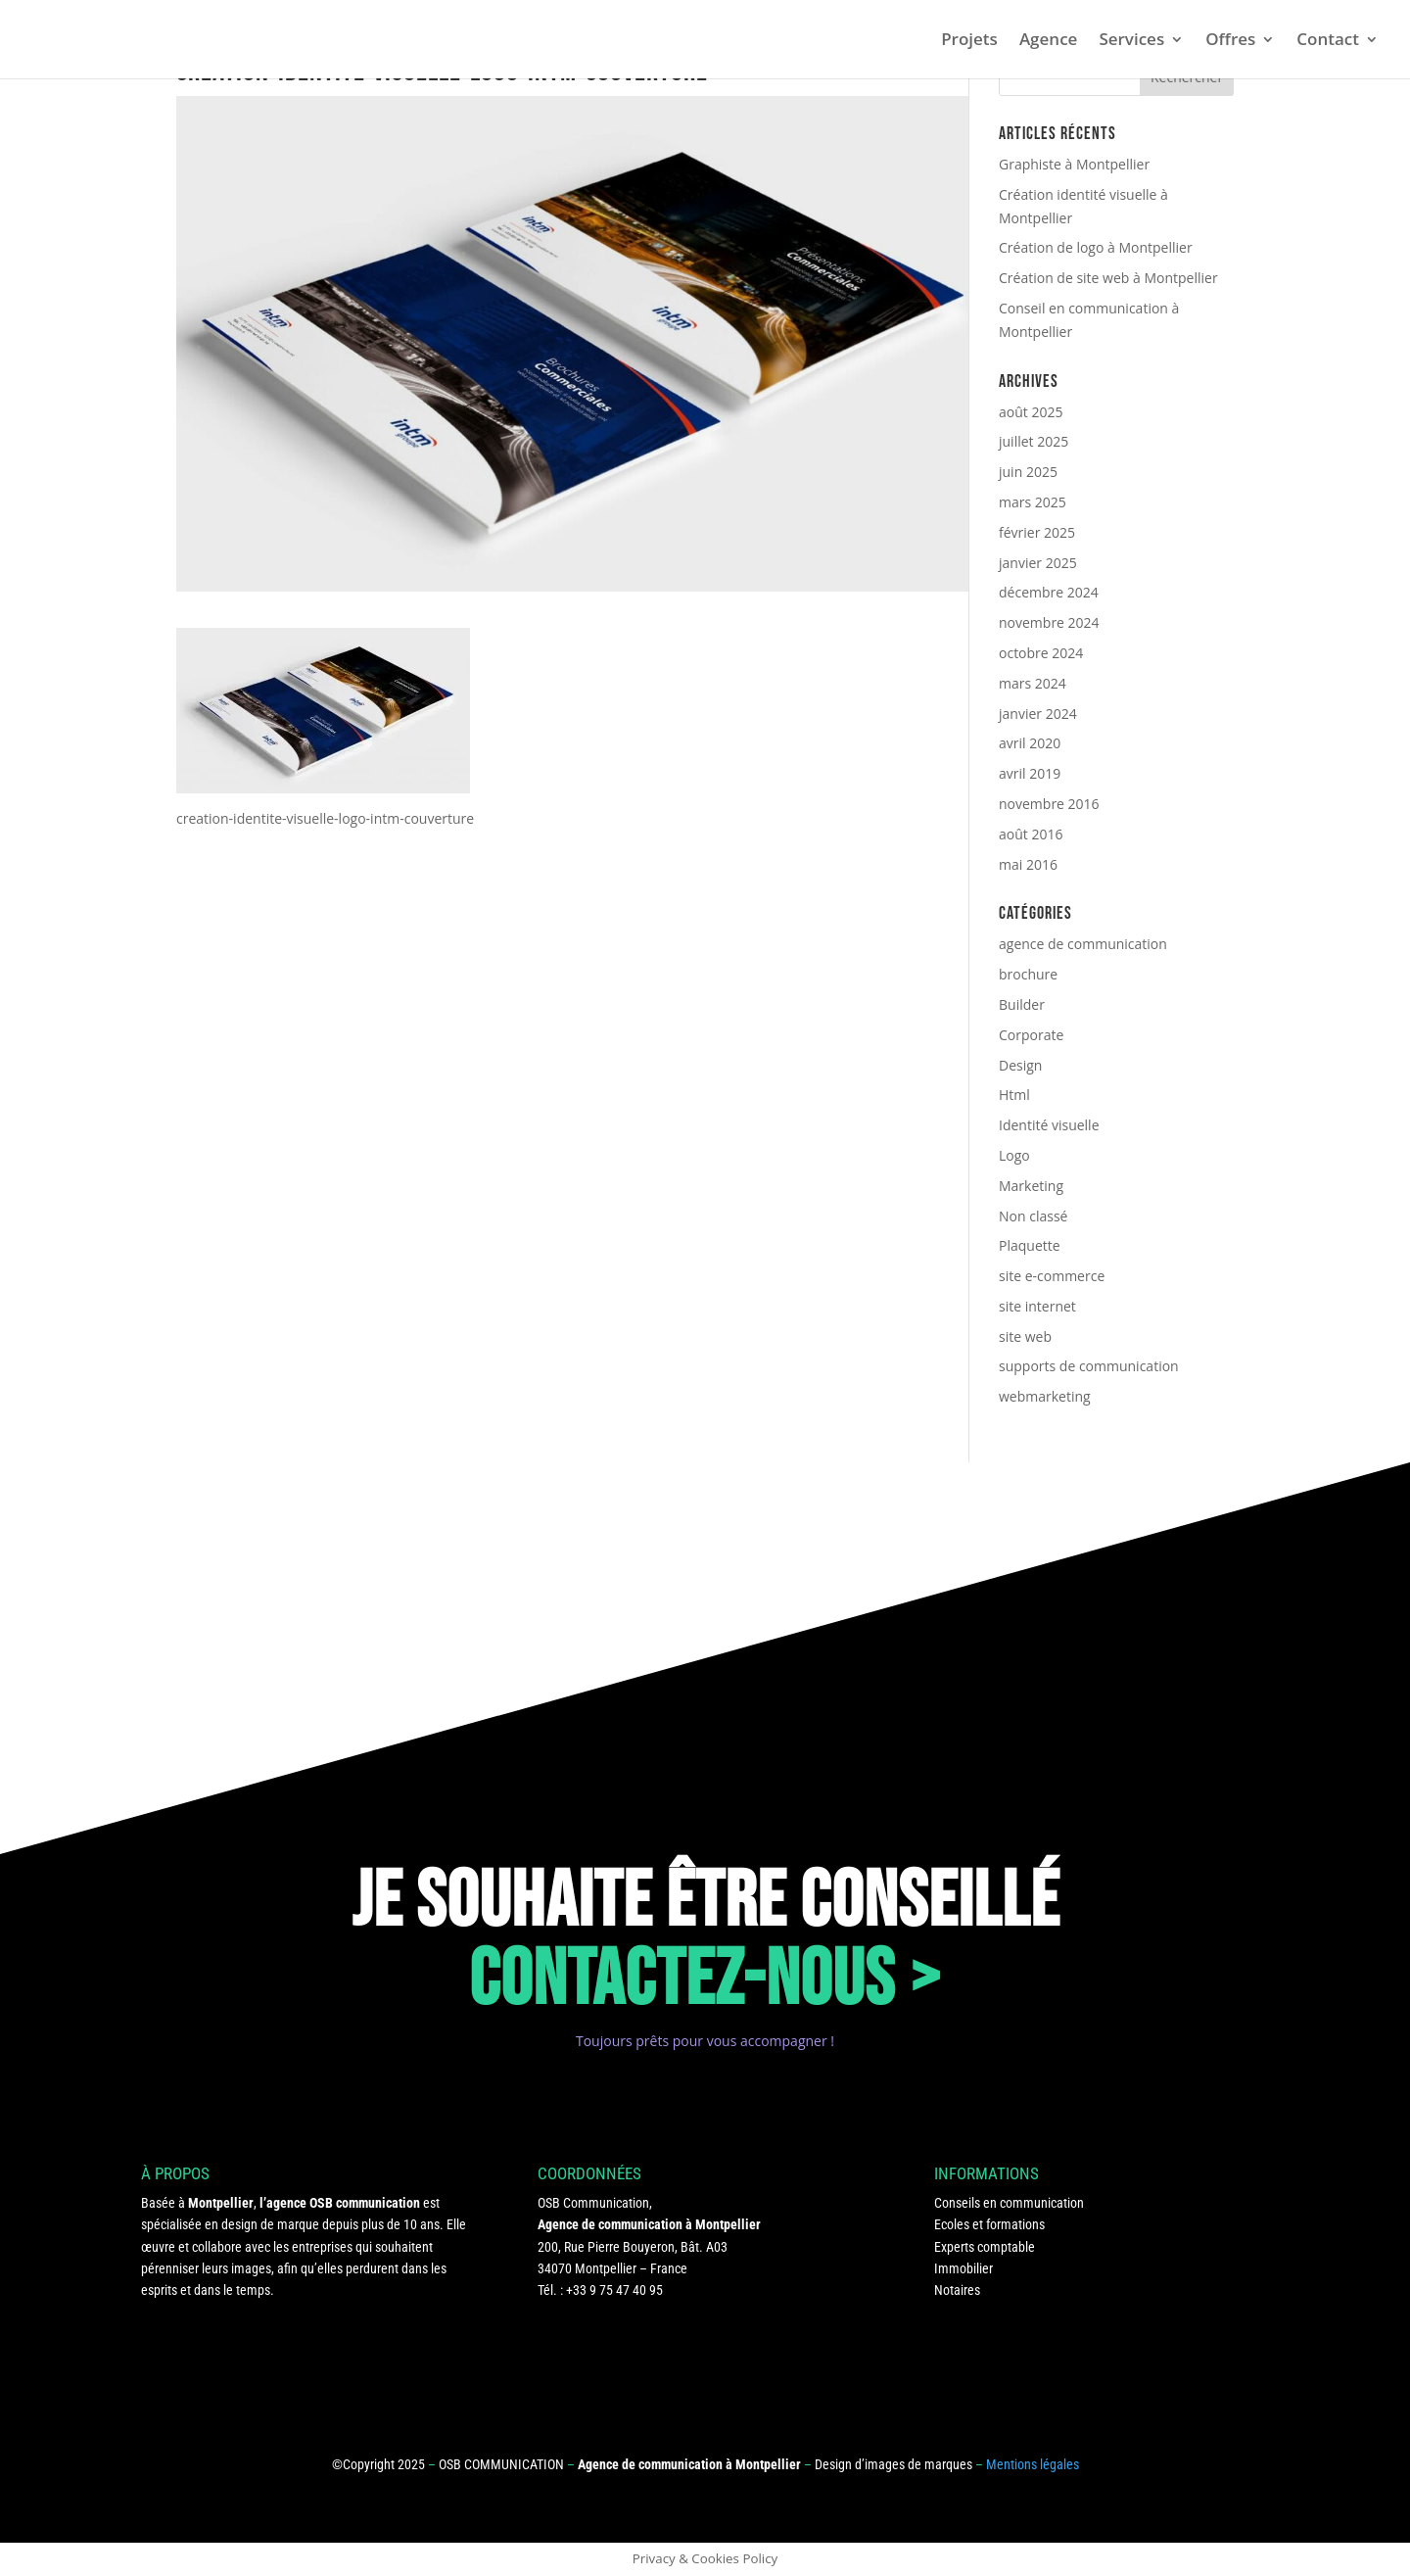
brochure (1028, 974)
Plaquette (1029, 1245)
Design (1020, 1065)
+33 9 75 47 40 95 (614, 2290)
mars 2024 (1032, 683)
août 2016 (1030, 834)
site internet (1037, 1306)
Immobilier (963, 2268)
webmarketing (1045, 1396)
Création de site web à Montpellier (1108, 277)
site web (1025, 1336)
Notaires (957, 2290)
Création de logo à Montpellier (1096, 247)
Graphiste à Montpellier (1074, 164)
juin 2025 (1028, 471)
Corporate (1031, 1035)
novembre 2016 (1049, 803)
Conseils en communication (1009, 2203)
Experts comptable (984, 2247)
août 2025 (1030, 412)
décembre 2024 (1049, 592)
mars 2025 (1032, 502)
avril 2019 (1029, 773)
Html (1014, 1094)
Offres (1230, 41)
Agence (1048, 41)
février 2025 (1037, 532)
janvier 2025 (1038, 562)
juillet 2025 (1033, 441)
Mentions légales (1032, 2464)
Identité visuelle (1049, 1125)
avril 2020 (1029, 743)
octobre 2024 (1041, 653)
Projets (969, 41)
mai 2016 (1028, 864)
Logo (1014, 1155)
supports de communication (1089, 1366)
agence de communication (1083, 943)
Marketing (1031, 1185)
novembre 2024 (1049, 622)
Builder (1022, 1004)
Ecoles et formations (989, 2224)
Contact (1327, 41)
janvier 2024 (1038, 713)
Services (1131, 41)
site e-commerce (1051, 1275)
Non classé (1033, 1216)
